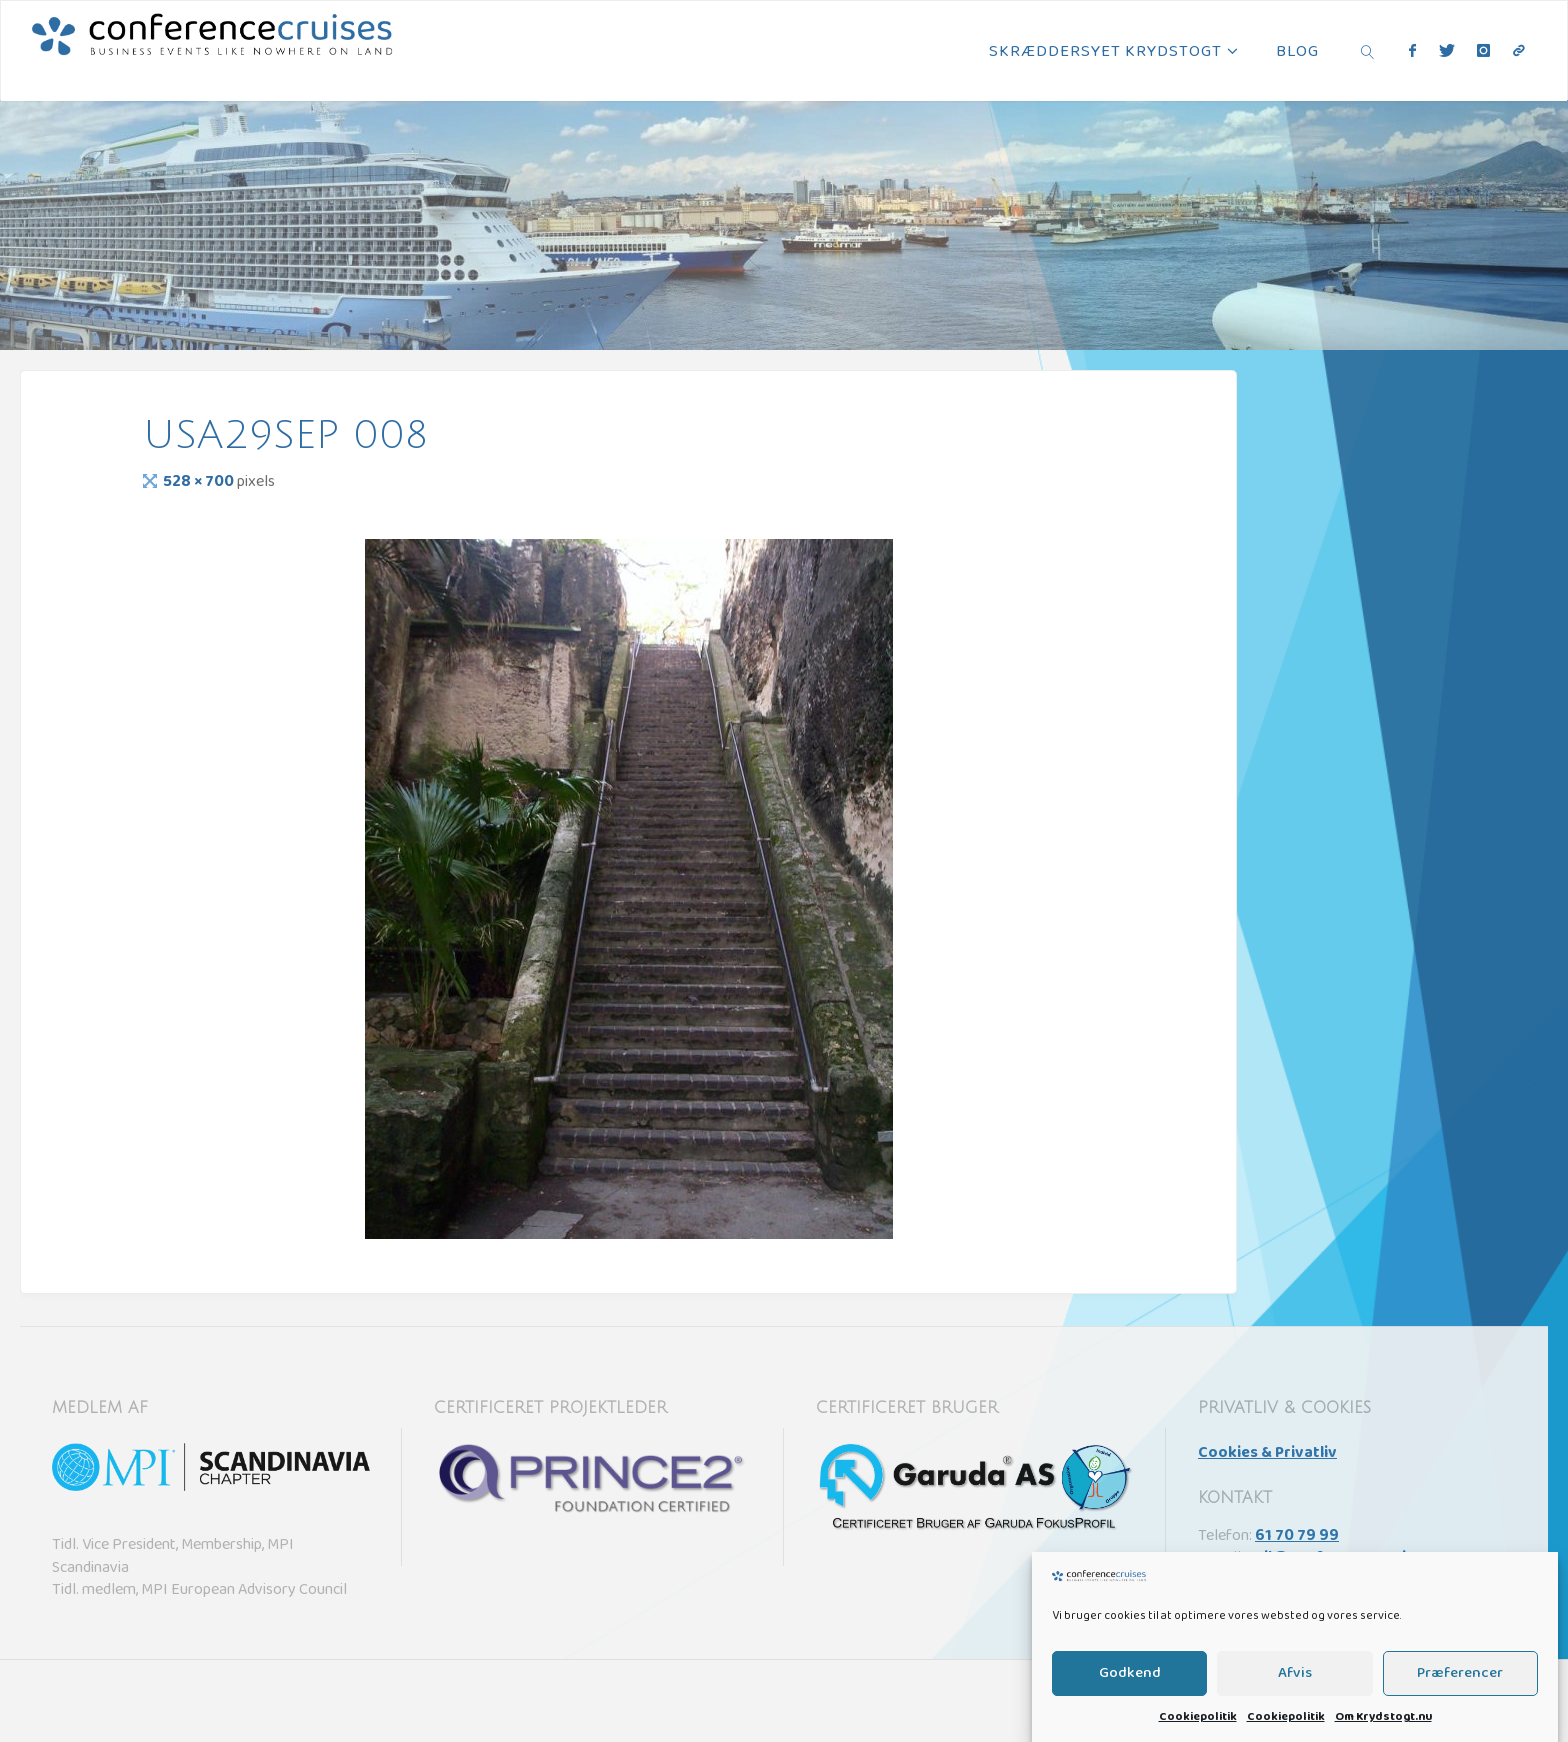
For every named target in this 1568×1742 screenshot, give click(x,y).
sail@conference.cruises (1339, 1559)
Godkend (1130, 1707)
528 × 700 (200, 483)
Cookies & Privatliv (1267, 1454)
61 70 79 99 (1297, 1537)
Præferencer (1460, 1707)
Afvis (1295, 1707)
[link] (1368, 51)
